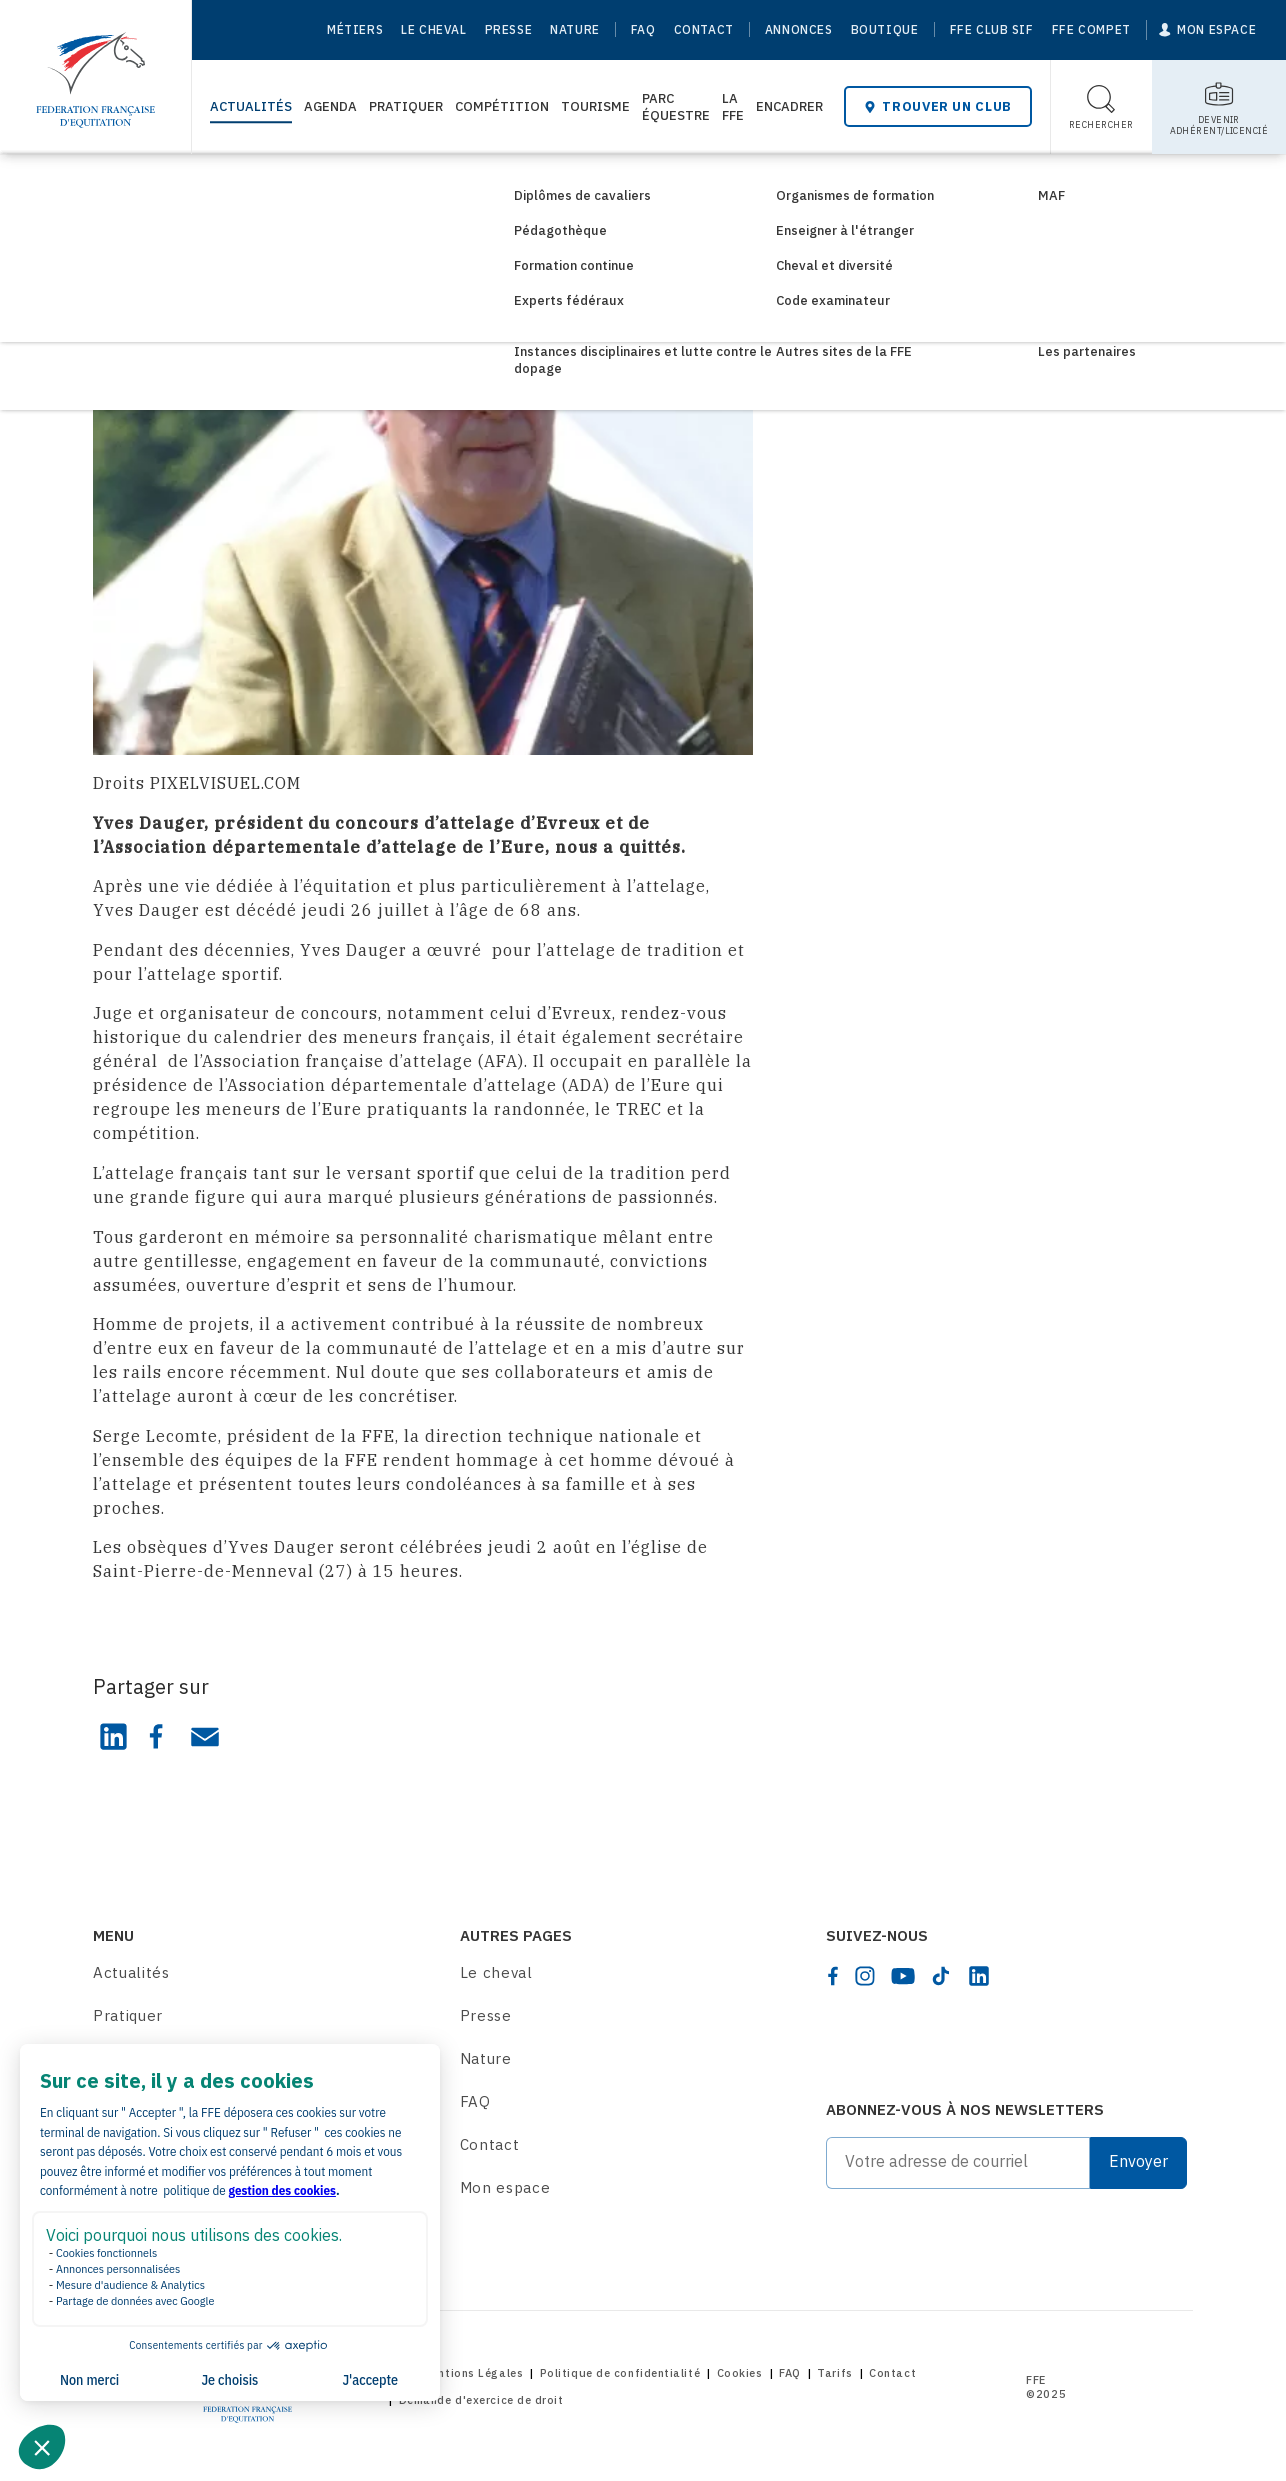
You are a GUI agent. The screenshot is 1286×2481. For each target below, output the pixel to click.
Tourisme (595, 106)
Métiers (355, 29)
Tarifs (834, 2373)
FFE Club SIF (992, 29)
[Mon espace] (1207, 30)
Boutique (885, 29)
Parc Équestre (676, 107)
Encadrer (789, 106)
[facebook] (833, 1976)
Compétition (502, 106)
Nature (575, 29)
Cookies (740, 2373)
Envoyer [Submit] (1138, 2161)
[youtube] (903, 1976)
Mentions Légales (472, 2373)
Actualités (251, 106)
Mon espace (505, 2187)
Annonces (799, 29)
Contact (704, 29)
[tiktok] (941, 1976)
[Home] (95, 70)
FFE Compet (1091, 29)
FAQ (643, 29)
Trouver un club (938, 106)
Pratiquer (406, 106)
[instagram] (865, 1976)
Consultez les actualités (222, 187)
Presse (509, 29)
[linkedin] (979, 1976)
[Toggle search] (1101, 107)
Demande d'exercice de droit (481, 2400)
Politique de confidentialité (620, 2373)
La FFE (733, 107)
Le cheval (433, 29)
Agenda (330, 106)
